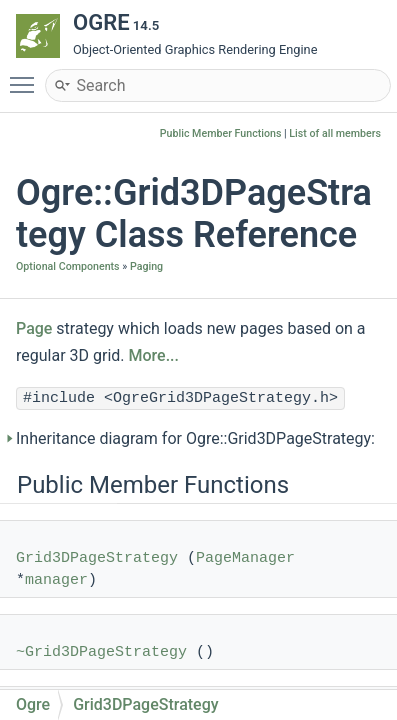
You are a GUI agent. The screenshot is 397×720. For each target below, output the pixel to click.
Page (34, 328)
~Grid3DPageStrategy (101, 652)
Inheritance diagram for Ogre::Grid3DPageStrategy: (195, 438)
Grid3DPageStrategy (97, 558)
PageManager (245, 558)
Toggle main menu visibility (27, 76)
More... (154, 355)
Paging (146, 266)
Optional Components (68, 266)
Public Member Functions (221, 133)
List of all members (335, 133)
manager (56, 580)
